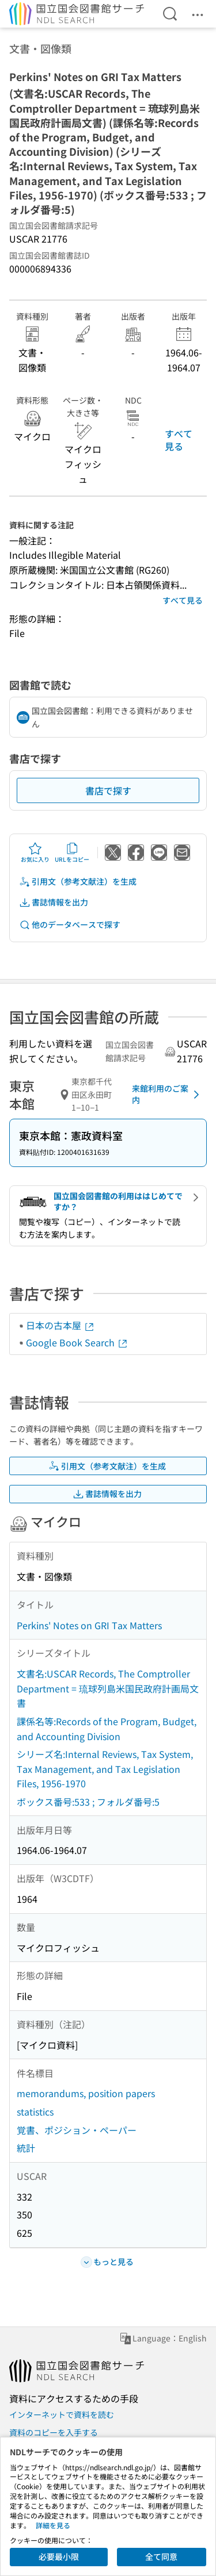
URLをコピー (72, 852)
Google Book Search (77, 1342)
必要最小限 (59, 2556)
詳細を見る (53, 2525)
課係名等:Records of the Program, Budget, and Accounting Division (106, 1728)
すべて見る (178, 440)
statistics (35, 2111)
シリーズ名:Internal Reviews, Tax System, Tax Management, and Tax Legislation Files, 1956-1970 (105, 1768)
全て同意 (161, 2556)
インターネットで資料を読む (61, 2414)
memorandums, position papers (86, 2093)
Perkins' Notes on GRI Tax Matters (89, 1625)
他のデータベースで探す (69, 925)
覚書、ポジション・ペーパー (77, 2130)
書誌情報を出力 (53, 902)
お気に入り (35, 852)
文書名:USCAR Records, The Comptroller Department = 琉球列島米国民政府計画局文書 (108, 1688)
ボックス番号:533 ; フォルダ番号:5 (88, 1802)
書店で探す (108, 790)
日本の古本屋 (60, 1325)
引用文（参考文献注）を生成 (78, 882)
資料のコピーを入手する (53, 2432)
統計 (26, 2148)
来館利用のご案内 (167, 1093)
